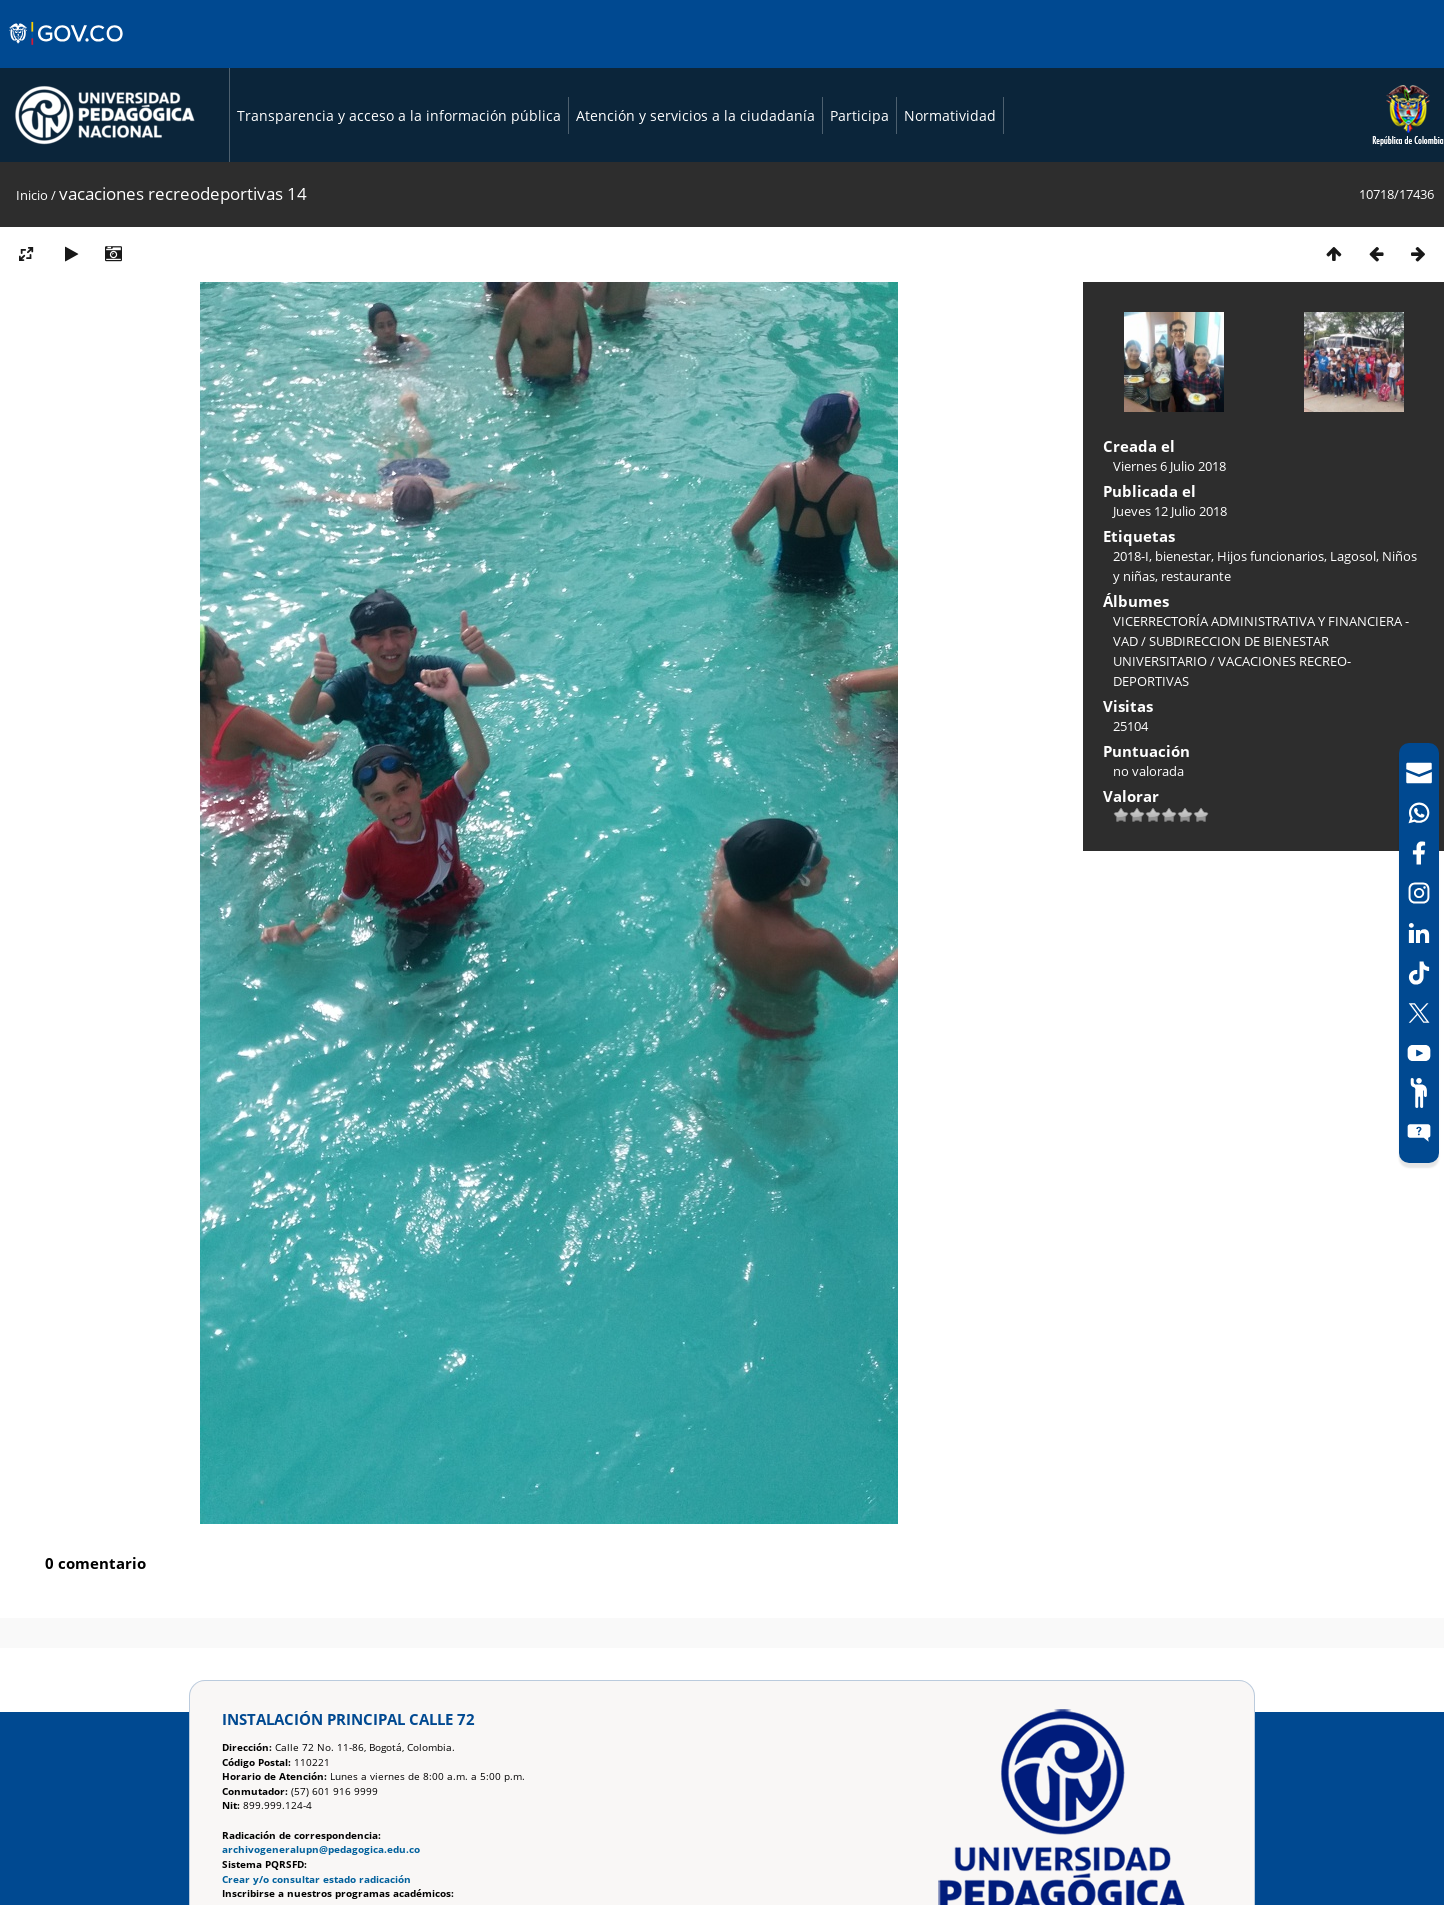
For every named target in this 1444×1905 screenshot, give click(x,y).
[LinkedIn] (1419, 933)
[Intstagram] (1419, 893)
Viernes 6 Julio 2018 (1169, 466)
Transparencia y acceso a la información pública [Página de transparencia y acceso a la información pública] (399, 115)
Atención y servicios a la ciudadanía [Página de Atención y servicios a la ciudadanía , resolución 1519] (695, 115)
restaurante (1196, 576)
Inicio (32, 195)
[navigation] (1419, 953)
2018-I (1131, 556)
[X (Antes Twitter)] (1419, 1013)
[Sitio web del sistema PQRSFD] (1419, 1133)
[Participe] (1419, 1093)
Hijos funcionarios (1270, 556)
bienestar (1183, 556)
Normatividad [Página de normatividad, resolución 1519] (950, 115)
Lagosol (1353, 556)
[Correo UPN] (1419, 773)
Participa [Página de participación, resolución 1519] (859, 115)
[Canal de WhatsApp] (1419, 813)
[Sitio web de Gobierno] (67, 53)
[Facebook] (1419, 853)
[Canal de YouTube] (1419, 1053)
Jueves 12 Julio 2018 (1170, 511)
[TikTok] (1419, 973)
